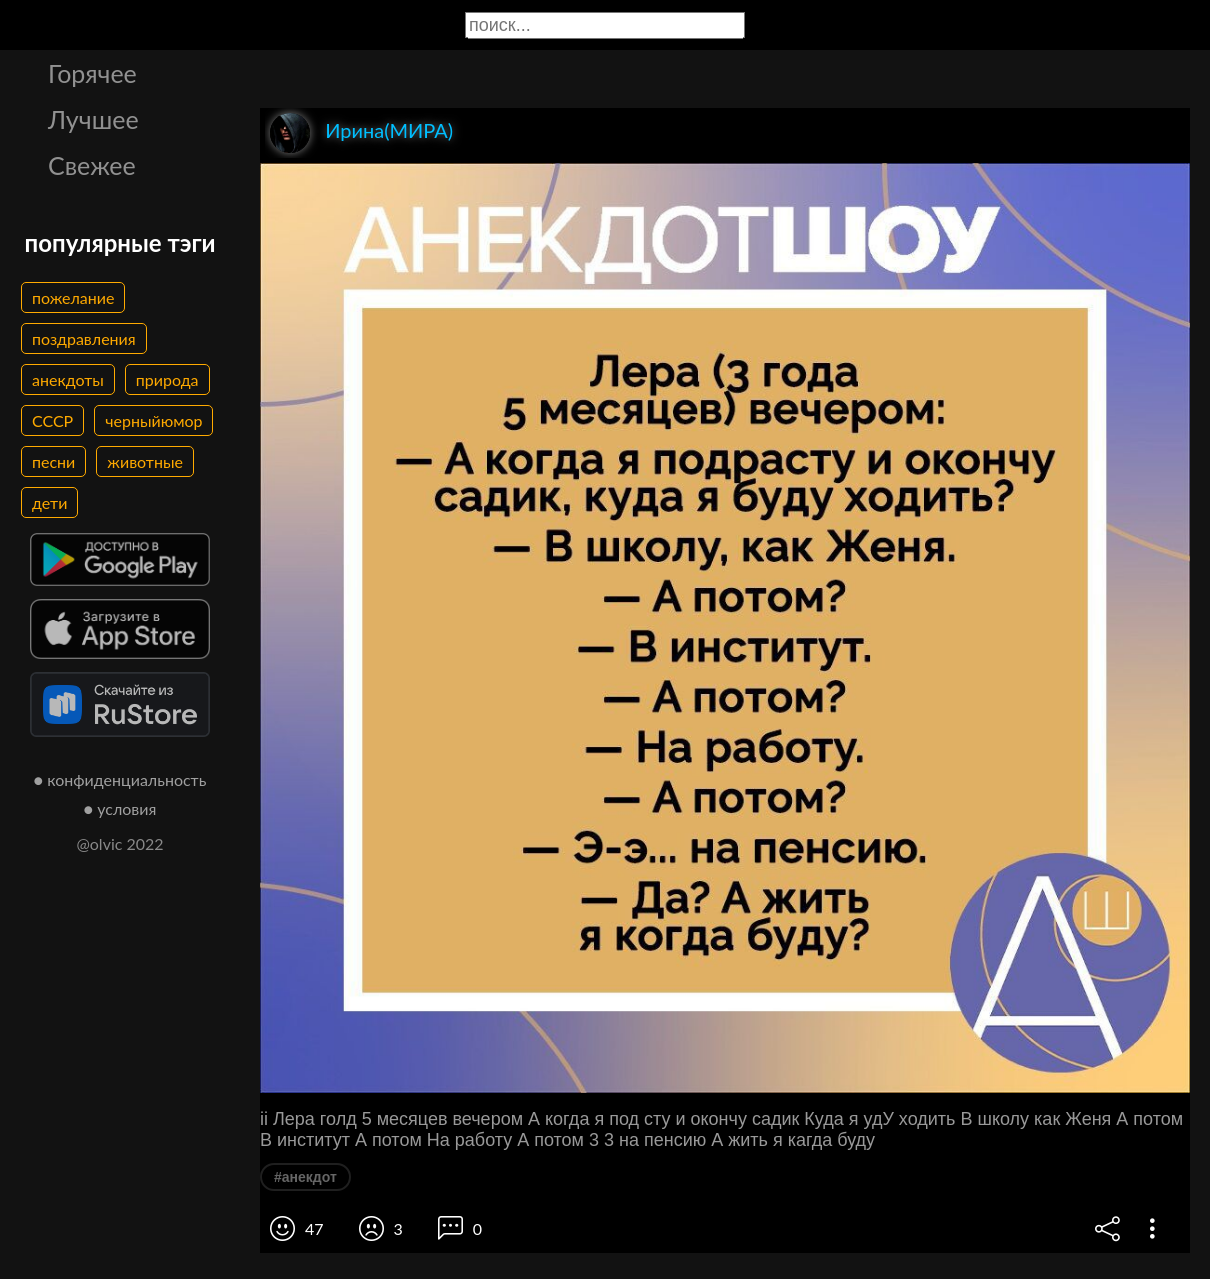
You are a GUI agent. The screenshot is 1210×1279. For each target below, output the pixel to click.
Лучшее (93, 119)
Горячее (92, 73)
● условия (120, 808)
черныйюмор (153, 420)
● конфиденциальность (120, 779)
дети (49, 502)
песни (53, 461)
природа (167, 379)
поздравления (84, 338)
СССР (52, 420)
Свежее (92, 165)
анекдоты (68, 379)
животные (145, 461)
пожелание (73, 297)
